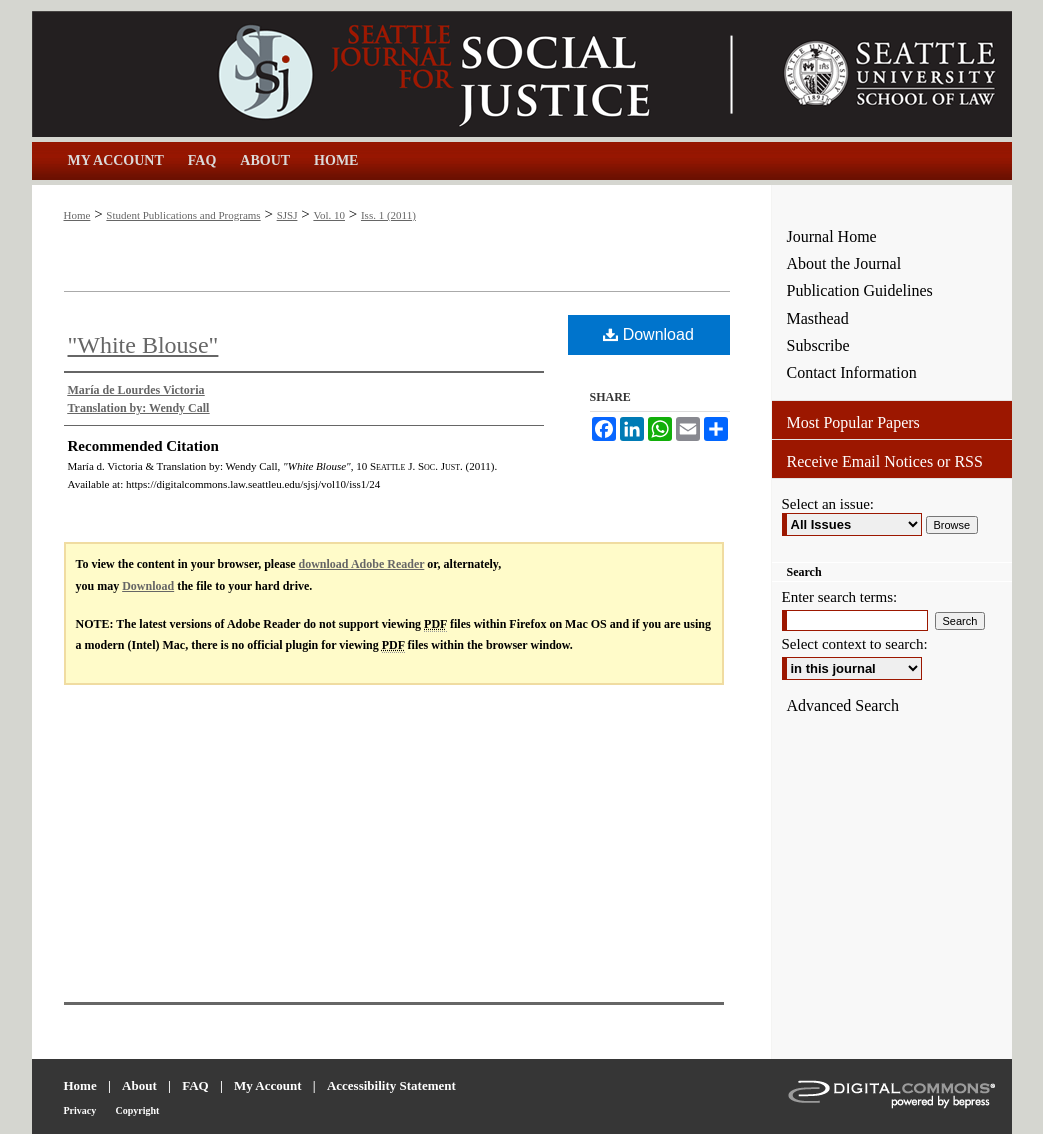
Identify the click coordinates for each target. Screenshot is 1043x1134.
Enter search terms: (840, 597)
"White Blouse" (143, 345)
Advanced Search (843, 705)
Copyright (138, 1110)
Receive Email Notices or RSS (885, 461)
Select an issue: (828, 504)
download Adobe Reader (362, 564)
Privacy (80, 1110)
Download (648, 334)
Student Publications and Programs (183, 215)
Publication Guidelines (860, 290)
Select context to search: (855, 644)
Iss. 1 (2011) (388, 215)
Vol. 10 (329, 215)
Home (77, 215)
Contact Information (852, 372)
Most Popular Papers (853, 422)
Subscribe (818, 345)
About (139, 1085)
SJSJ (287, 215)
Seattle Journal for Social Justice (402, 74)
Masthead (818, 318)
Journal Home (832, 236)
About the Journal (844, 263)
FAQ (195, 1085)
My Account (268, 1085)
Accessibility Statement (391, 1085)
